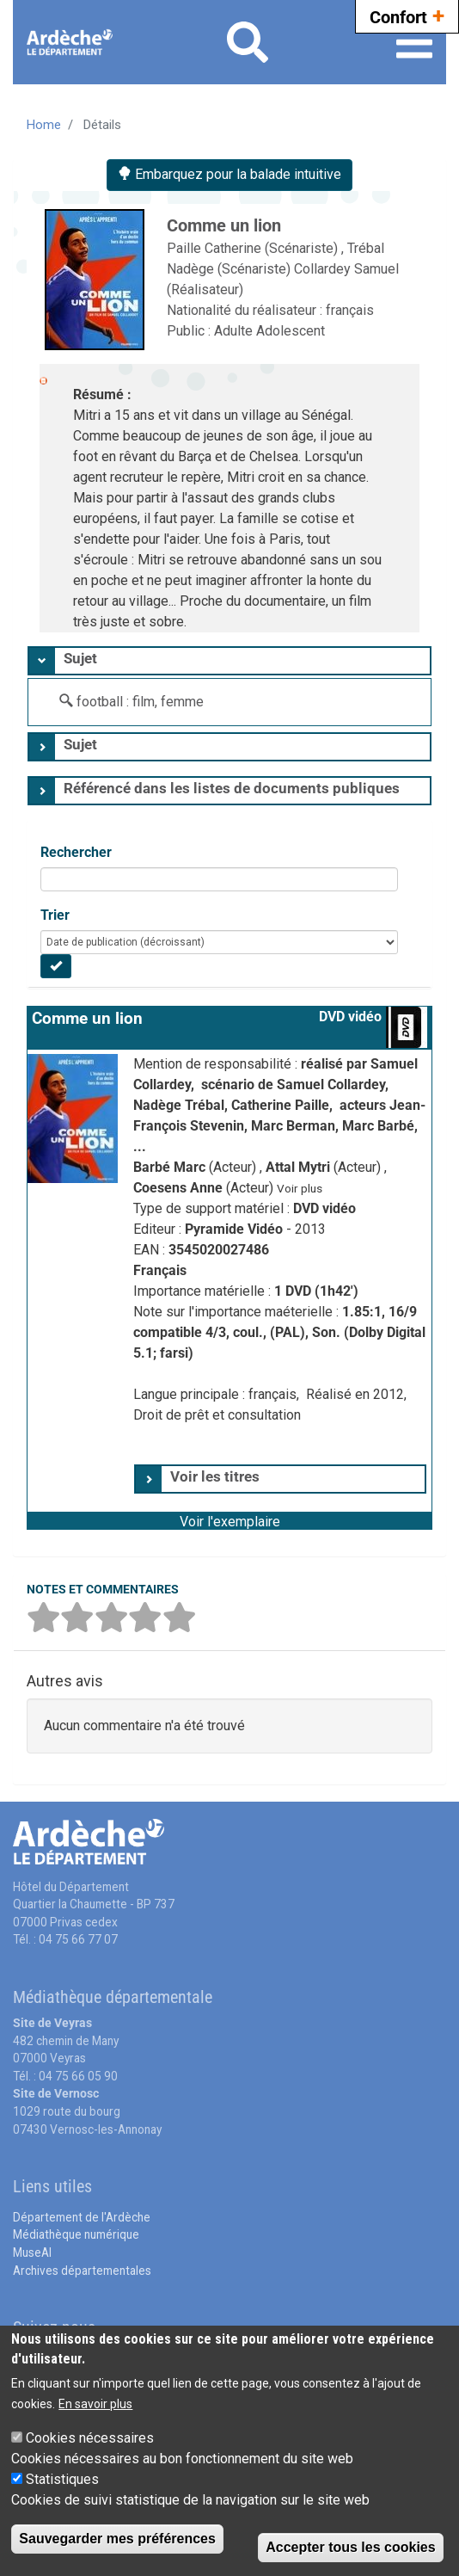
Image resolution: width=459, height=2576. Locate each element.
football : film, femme (140, 701)
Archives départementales (82, 2270)
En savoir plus (95, 2404)
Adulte (235, 331)
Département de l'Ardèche (81, 2217)
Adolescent (290, 331)
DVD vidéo (350, 1016)
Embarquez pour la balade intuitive (229, 174)
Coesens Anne (179, 1188)
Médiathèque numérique (76, 2234)
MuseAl (32, 2252)
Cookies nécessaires (90, 2438)
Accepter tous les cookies (350, 2547)
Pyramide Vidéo (235, 1229)
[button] (229, 1520)
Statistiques (62, 2479)
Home (44, 124)
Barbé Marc (171, 1167)
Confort (407, 15)
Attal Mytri (300, 1167)
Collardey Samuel (346, 269)
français (350, 310)
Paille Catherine (216, 248)
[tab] (229, 660)
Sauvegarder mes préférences (117, 2538)
